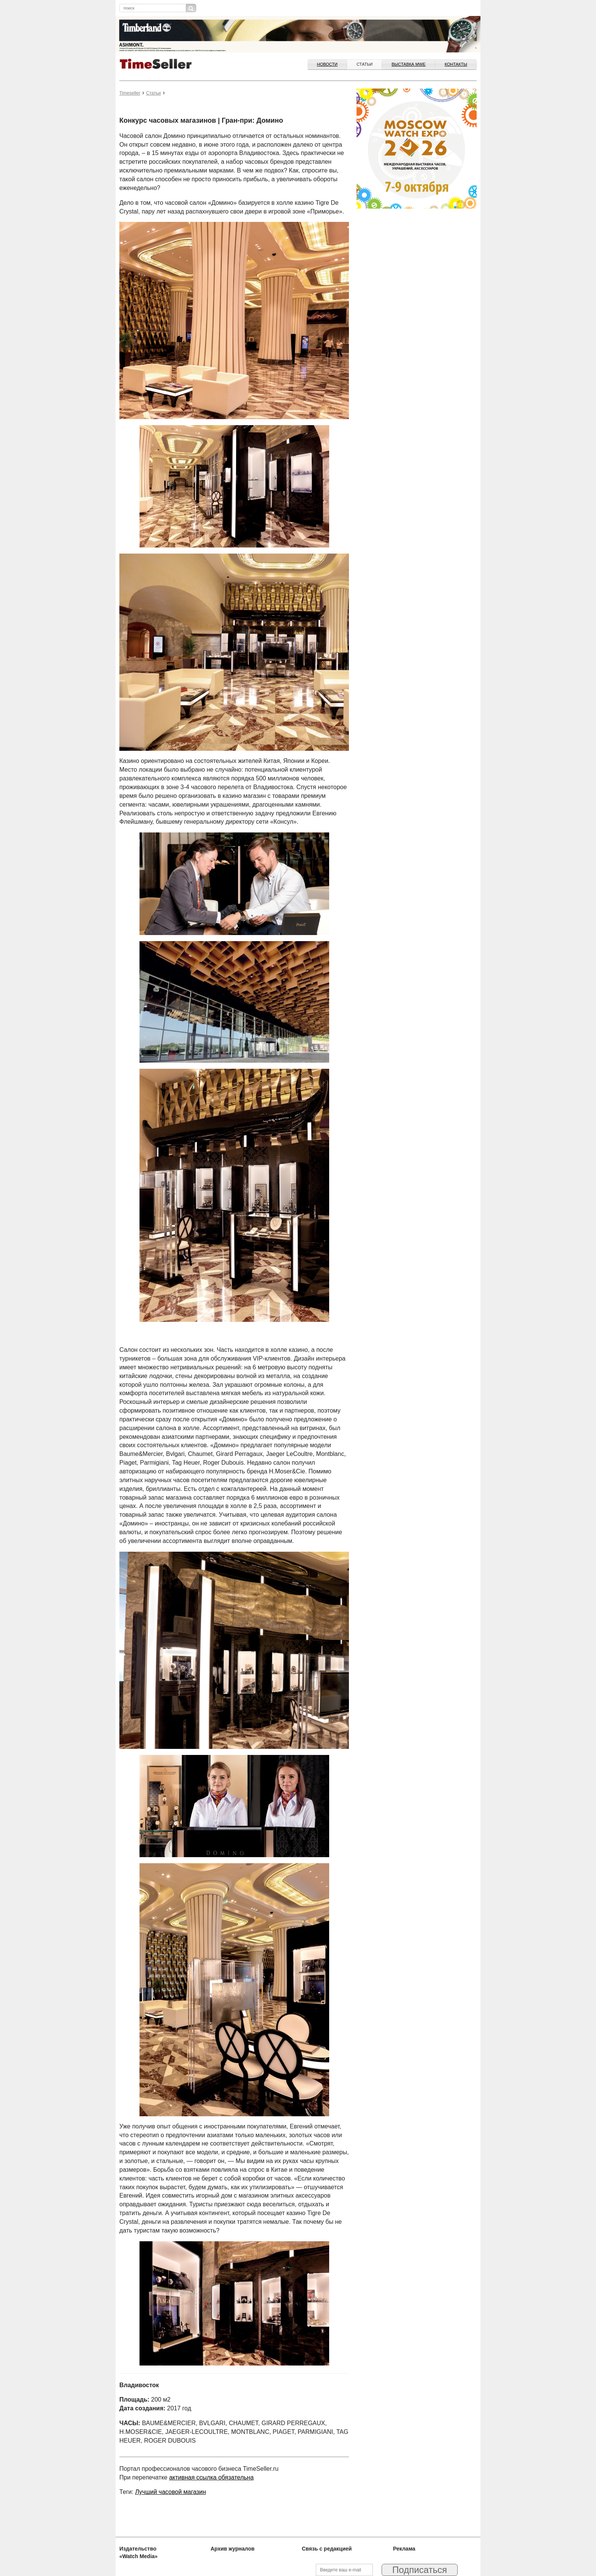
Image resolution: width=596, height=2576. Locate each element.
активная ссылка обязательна (211, 2477)
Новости (327, 64)
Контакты (456, 64)
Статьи (364, 64)
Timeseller (129, 93)
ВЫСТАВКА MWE (408, 64)
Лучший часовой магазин (170, 2492)
